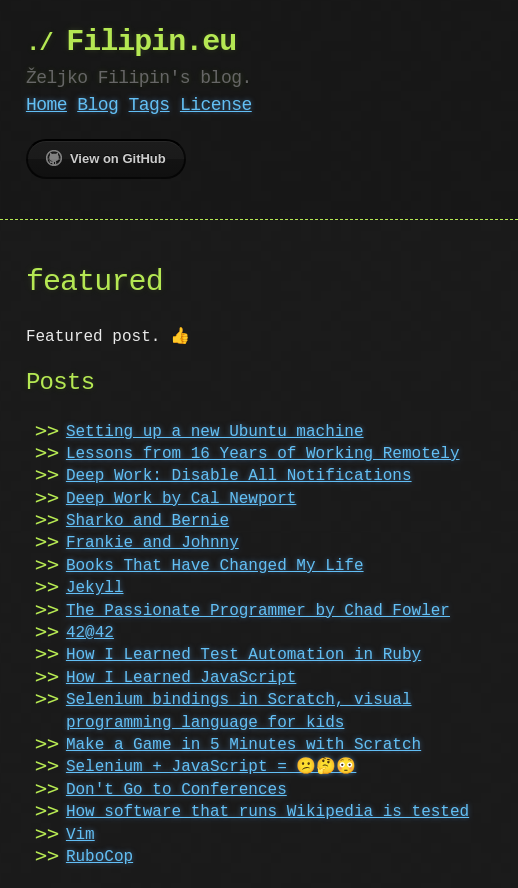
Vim (80, 835)
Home (46, 105)
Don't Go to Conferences (176, 790)
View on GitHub (106, 158)
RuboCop (99, 857)
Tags (149, 105)
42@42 (90, 633)
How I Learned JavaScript (181, 678)
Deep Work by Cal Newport (181, 499)
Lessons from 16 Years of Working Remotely (263, 454)
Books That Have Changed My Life (215, 566)
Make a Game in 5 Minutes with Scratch (243, 745)
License (216, 105)
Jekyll (95, 588)
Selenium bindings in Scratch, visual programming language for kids (239, 711)
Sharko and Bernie (147, 521)
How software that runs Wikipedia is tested (267, 812)
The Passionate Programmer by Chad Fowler (258, 611)
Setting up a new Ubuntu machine (215, 432)
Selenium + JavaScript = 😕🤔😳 (211, 767)
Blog (97, 105)
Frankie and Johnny (152, 543)
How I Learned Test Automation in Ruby (243, 655)
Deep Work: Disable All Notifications (239, 476)
